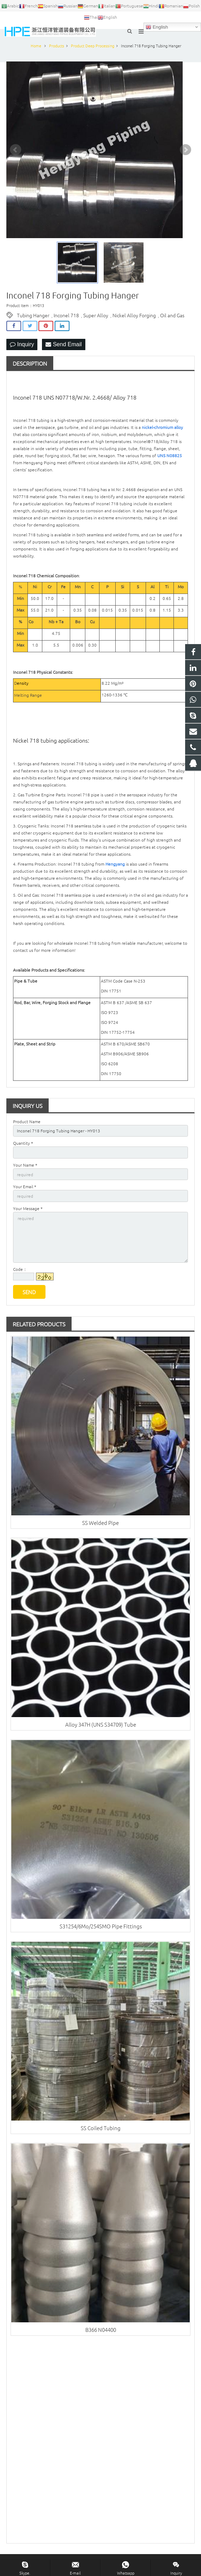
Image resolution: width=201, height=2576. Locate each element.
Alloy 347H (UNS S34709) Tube (100, 1724)
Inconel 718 (66, 315)
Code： (20, 1269)
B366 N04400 (100, 2329)
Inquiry (22, 344)
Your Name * (25, 1165)
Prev (15, 149)
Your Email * (24, 1186)
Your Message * (28, 1208)
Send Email (63, 344)
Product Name (27, 1121)
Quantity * (23, 1143)
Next (185, 149)
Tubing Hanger (33, 315)
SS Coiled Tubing (101, 2128)
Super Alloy (95, 315)
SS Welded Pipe (100, 1522)
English (157, 27)
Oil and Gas (172, 315)
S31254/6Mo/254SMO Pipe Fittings (101, 1926)
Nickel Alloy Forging (134, 315)
